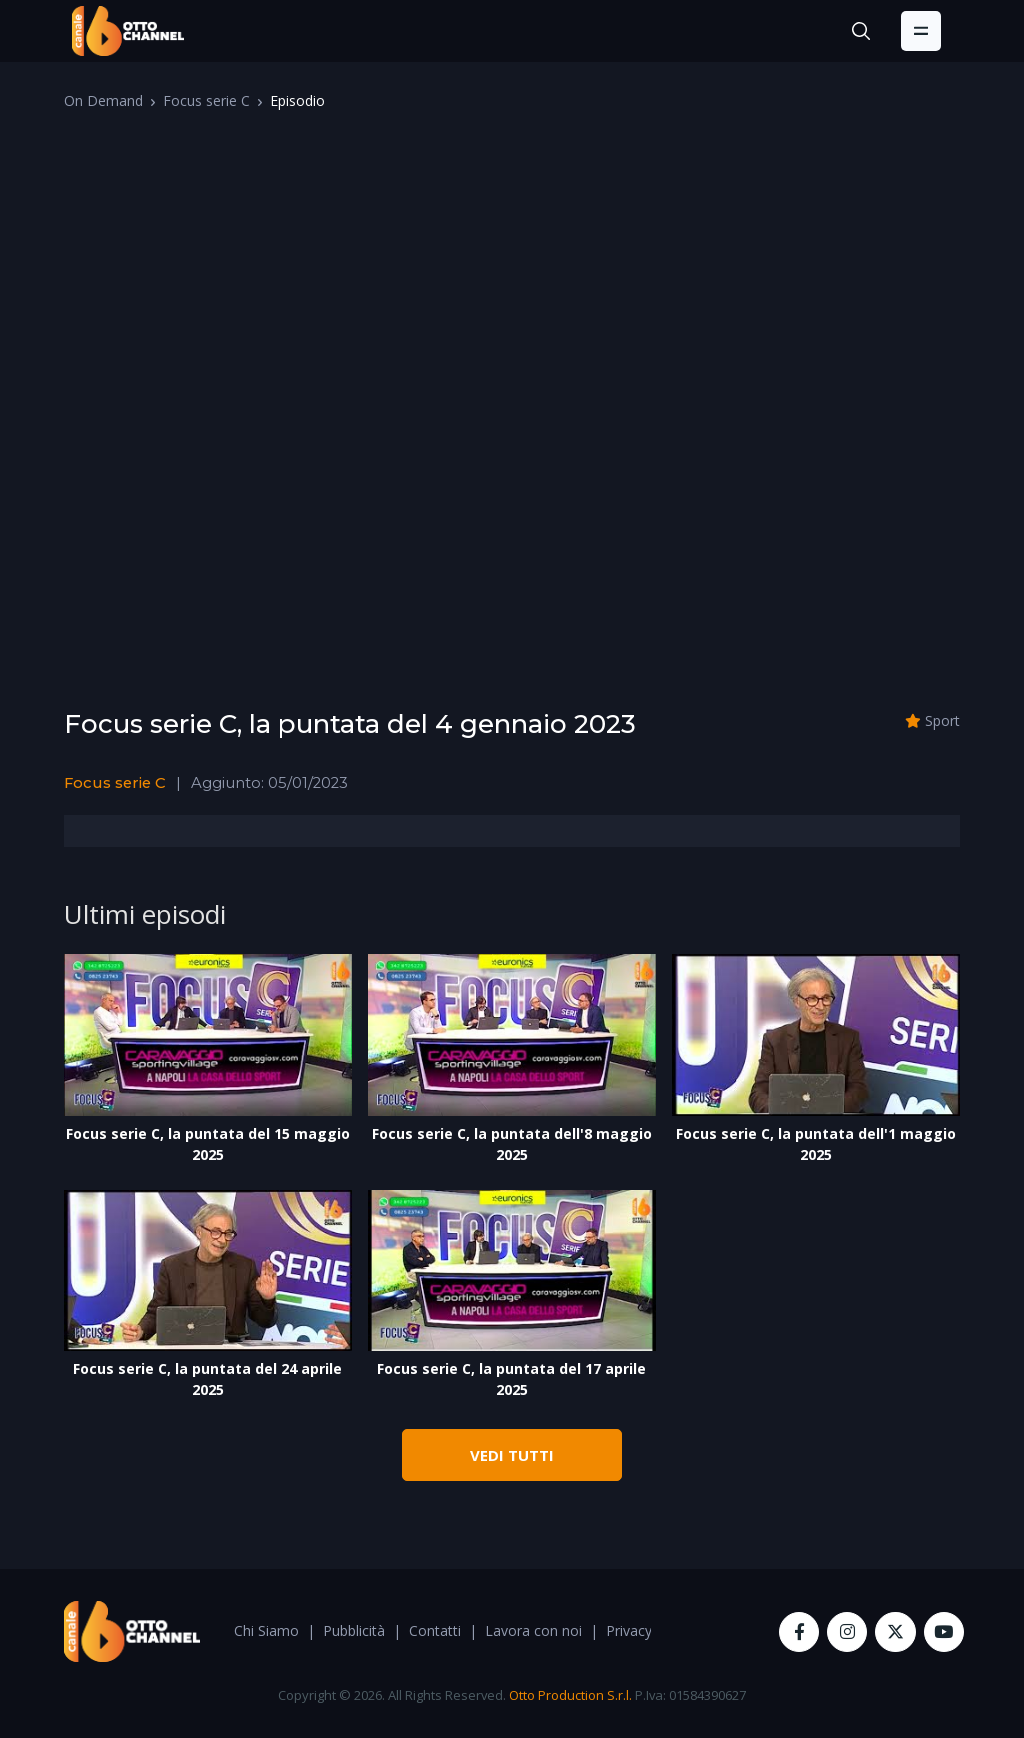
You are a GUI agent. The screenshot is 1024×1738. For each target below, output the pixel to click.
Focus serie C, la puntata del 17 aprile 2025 (511, 1379)
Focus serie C (206, 100)
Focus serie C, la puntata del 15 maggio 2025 (208, 1144)
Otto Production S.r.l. (570, 1695)
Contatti (435, 1630)
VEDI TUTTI (512, 1455)
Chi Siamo (266, 1630)
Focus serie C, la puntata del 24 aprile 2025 (207, 1379)
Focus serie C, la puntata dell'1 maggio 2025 (816, 1144)
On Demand (103, 100)
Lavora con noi (533, 1630)
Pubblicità (354, 1630)
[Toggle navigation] (921, 31)
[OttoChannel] (128, 31)
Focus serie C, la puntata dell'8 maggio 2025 (512, 1144)
